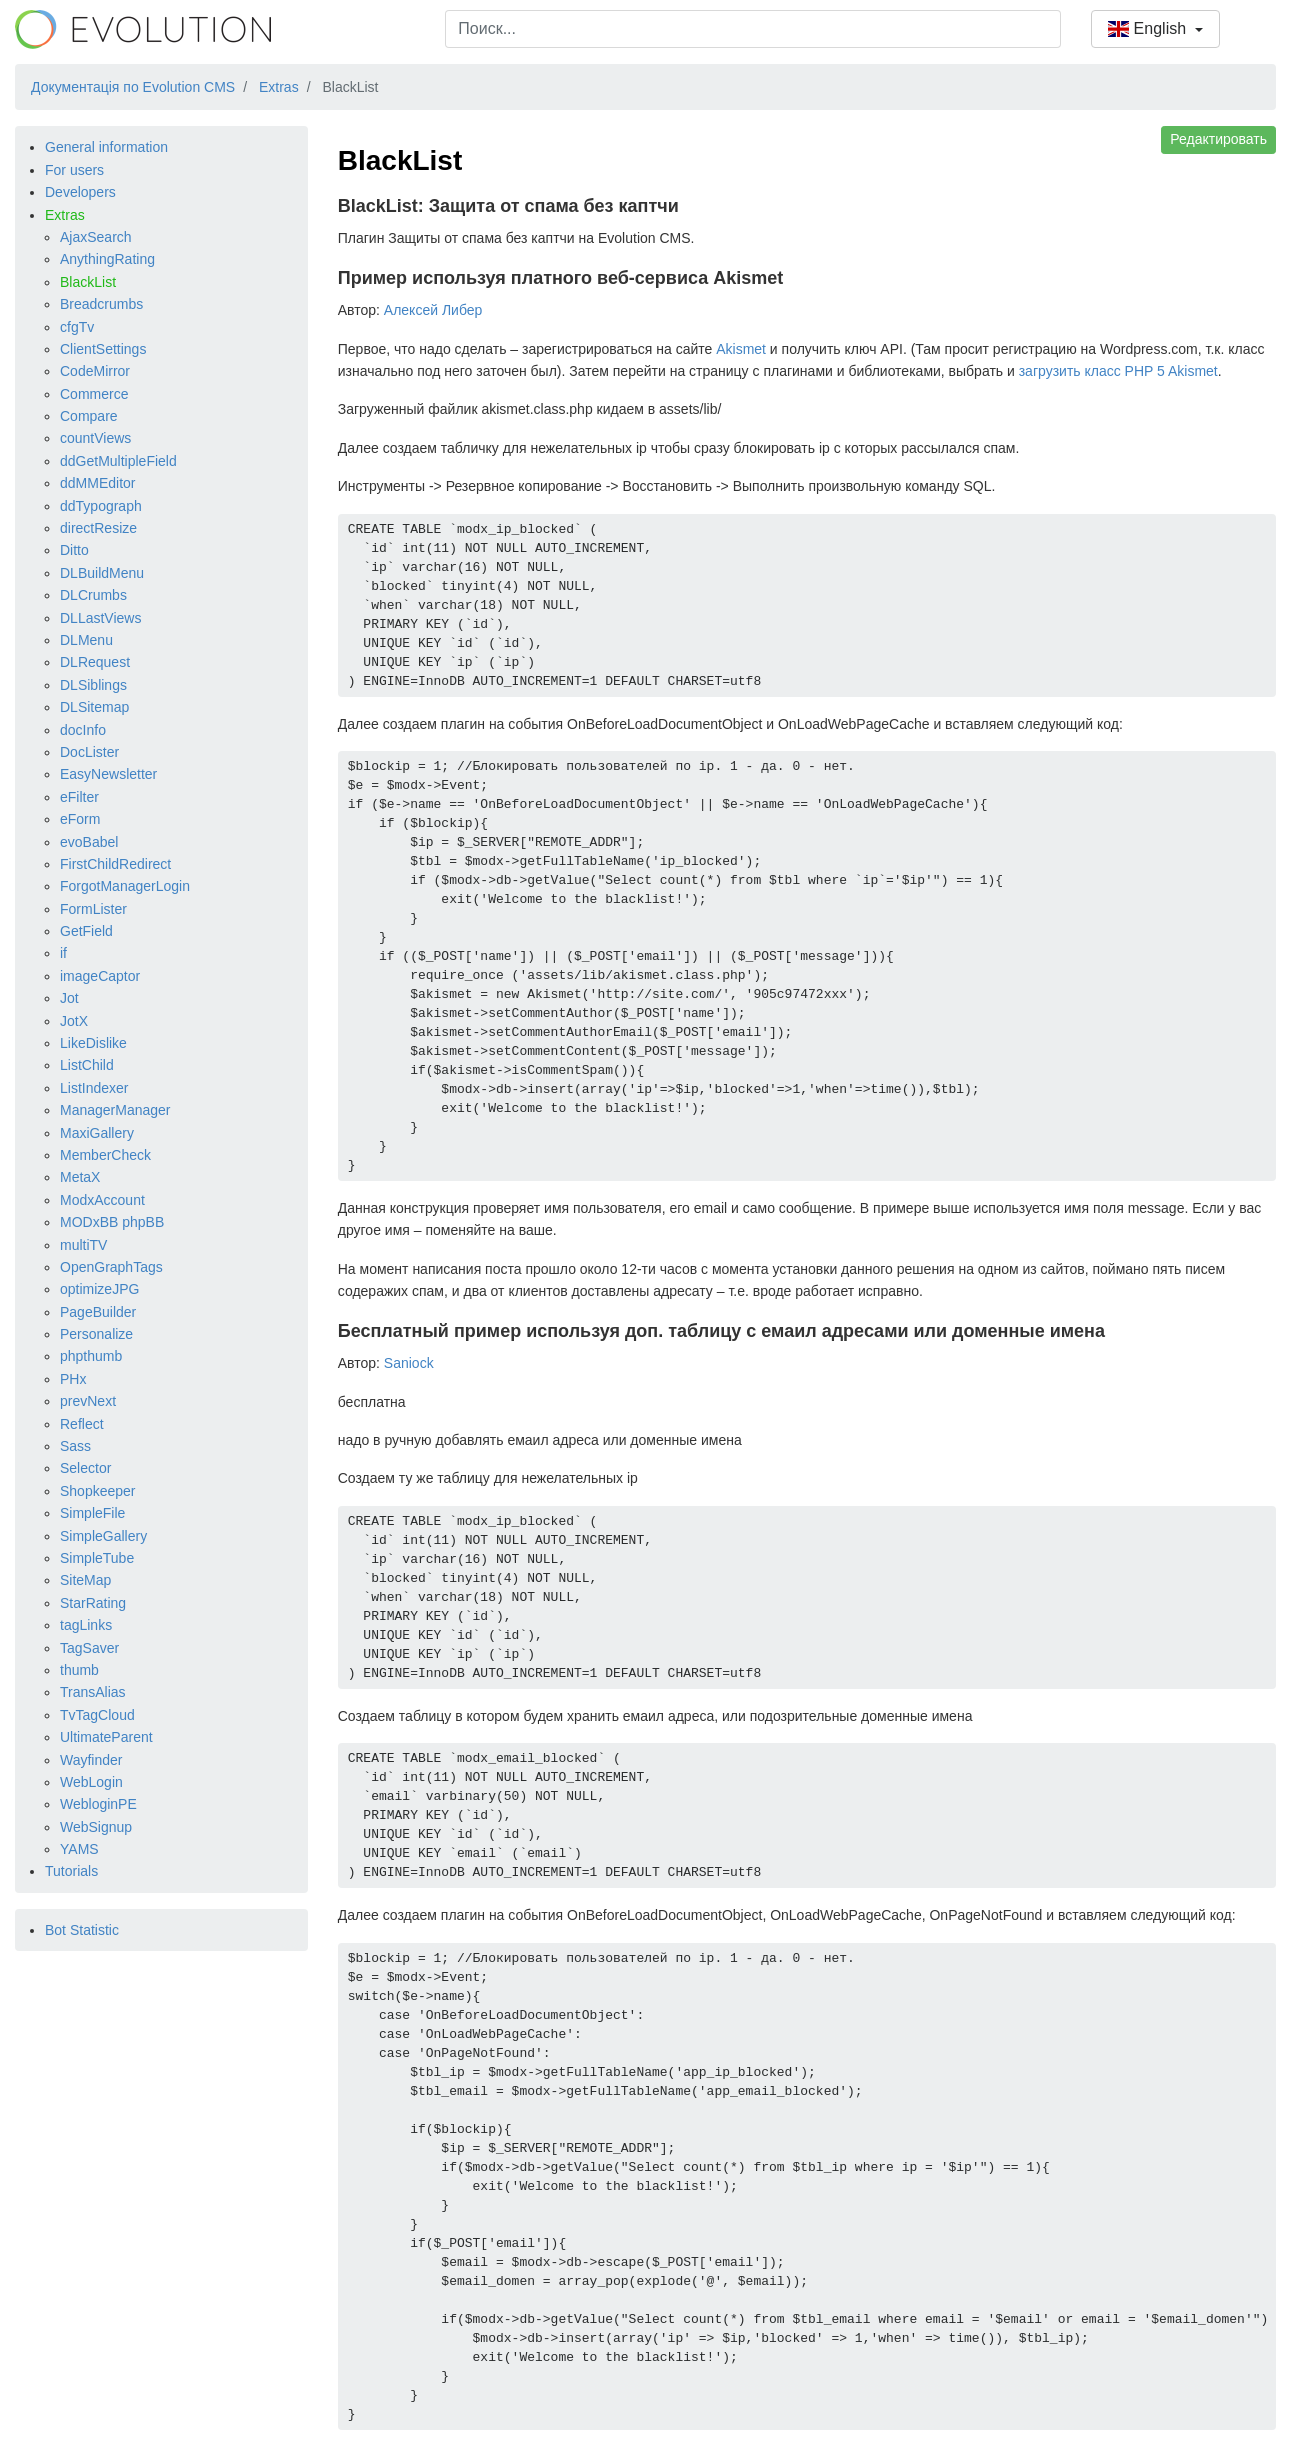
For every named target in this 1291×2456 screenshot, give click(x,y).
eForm (80, 819)
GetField (86, 931)
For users (74, 170)
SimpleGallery (103, 1536)
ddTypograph (101, 506)
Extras (65, 215)
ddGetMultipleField (118, 461)
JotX (74, 1021)
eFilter (79, 797)
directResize (98, 528)
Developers (80, 192)
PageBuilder (98, 1312)
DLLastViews (100, 618)
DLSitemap (94, 707)
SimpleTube (97, 1558)
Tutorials (71, 1871)
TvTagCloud (97, 1715)
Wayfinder (91, 1760)
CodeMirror (95, 371)
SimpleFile (92, 1513)
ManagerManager (115, 1110)
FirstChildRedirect (115, 864)
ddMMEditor (97, 483)
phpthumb (91, 1356)
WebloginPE (98, 1804)
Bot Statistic (82, 1930)
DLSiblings (93, 685)
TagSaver (89, 1648)
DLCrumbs (93, 595)
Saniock (409, 1363)
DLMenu (86, 640)
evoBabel (89, 842)
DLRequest (95, 662)
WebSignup (96, 1827)
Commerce (94, 394)
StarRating (93, 1603)
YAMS (79, 1849)
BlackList (88, 282)
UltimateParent (106, 1737)
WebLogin (91, 1782)
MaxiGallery (97, 1133)
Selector (85, 1468)
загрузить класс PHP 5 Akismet (1118, 371)
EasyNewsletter (108, 774)
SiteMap (85, 1580)
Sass (75, 1446)
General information (106, 147)
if (63, 953)
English (1149, 28)
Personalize (96, 1334)
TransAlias (93, 1692)
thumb (79, 1670)
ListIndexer (94, 1088)
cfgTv (77, 327)
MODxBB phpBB (112, 1222)
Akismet (741, 349)
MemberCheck (105, 1155)
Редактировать (1218, 139)
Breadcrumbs (101, 304)
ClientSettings (103, 349)
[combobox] (753, 29)
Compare (89, 416)
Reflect (82, 1424)
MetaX (80, 1177)
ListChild (87, 1065)
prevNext (88, 1401)
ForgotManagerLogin (125, 886)
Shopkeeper (98, 1491)
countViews (95, 438)
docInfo (83, 730)
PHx (73, 1379)
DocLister (89, 752)
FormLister (93, 909)
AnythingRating (107, 259)
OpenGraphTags (111, 1267)
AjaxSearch (96, 237)
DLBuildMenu (102, 573)
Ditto (74, 550)
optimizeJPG (99, 1289)
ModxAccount (102, 1200)
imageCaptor (100, 976)
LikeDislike (93, 1043)
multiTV (83, 1245)
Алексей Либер (433, 310)
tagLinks (86, 1625)
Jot (69, 998)
